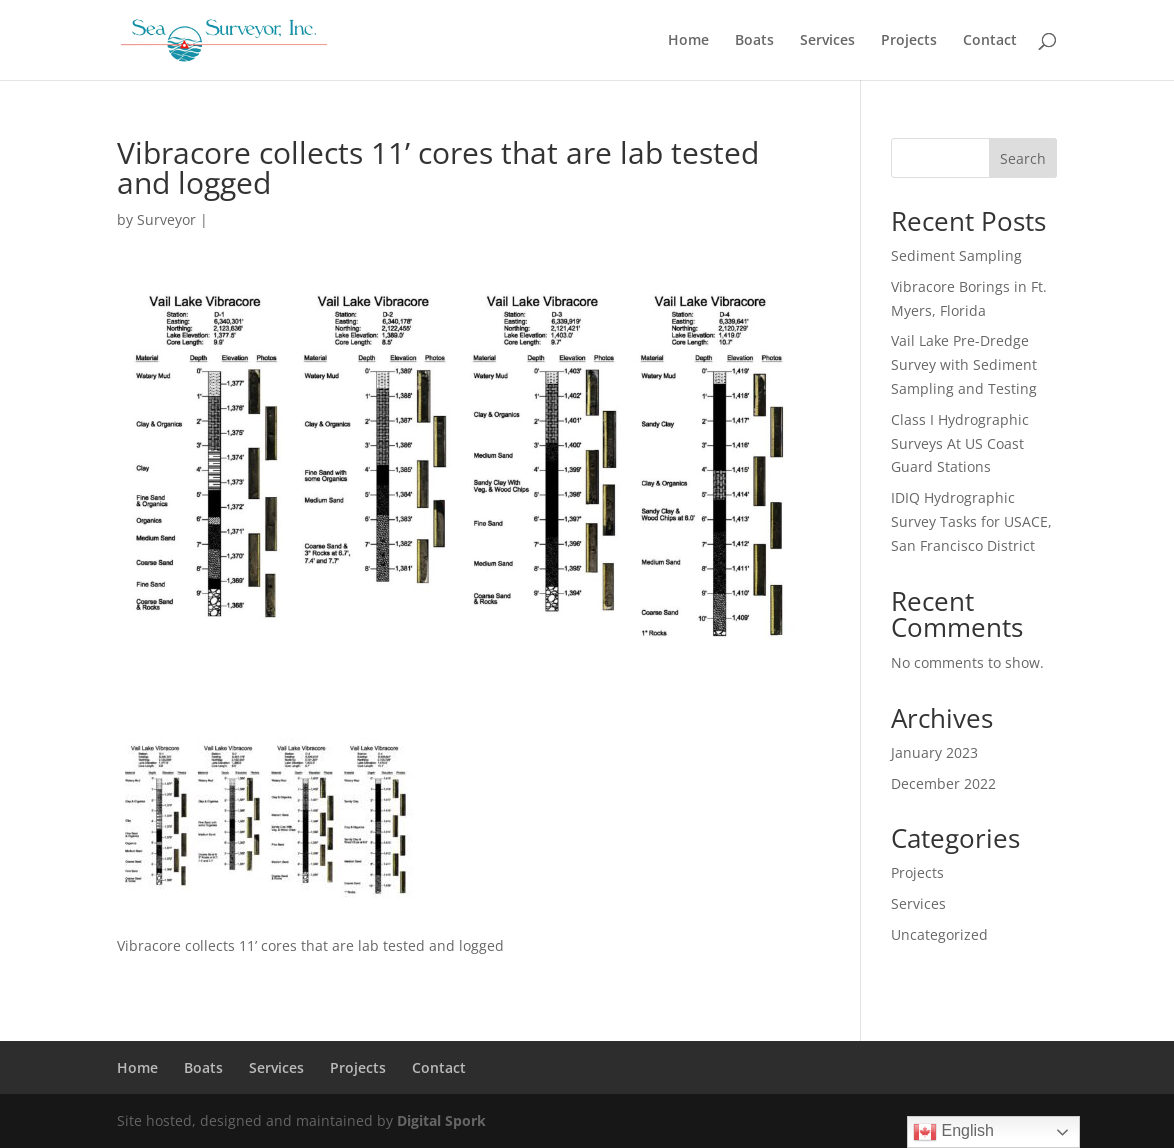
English (953, 1132)
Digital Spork (441, 1120)
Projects (909, 41)
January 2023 (934, 752)
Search (1023, 158)
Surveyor (166, 219)
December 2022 (943, 783)
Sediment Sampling (956, 255)
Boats (754, 41)
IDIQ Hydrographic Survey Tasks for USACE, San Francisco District (971, 521)
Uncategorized (939, 934)
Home (688, 41)
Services (827, 41)
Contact (990, 41)
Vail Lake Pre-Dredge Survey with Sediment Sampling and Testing (964, 364)
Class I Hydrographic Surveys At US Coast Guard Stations (960, 443)
